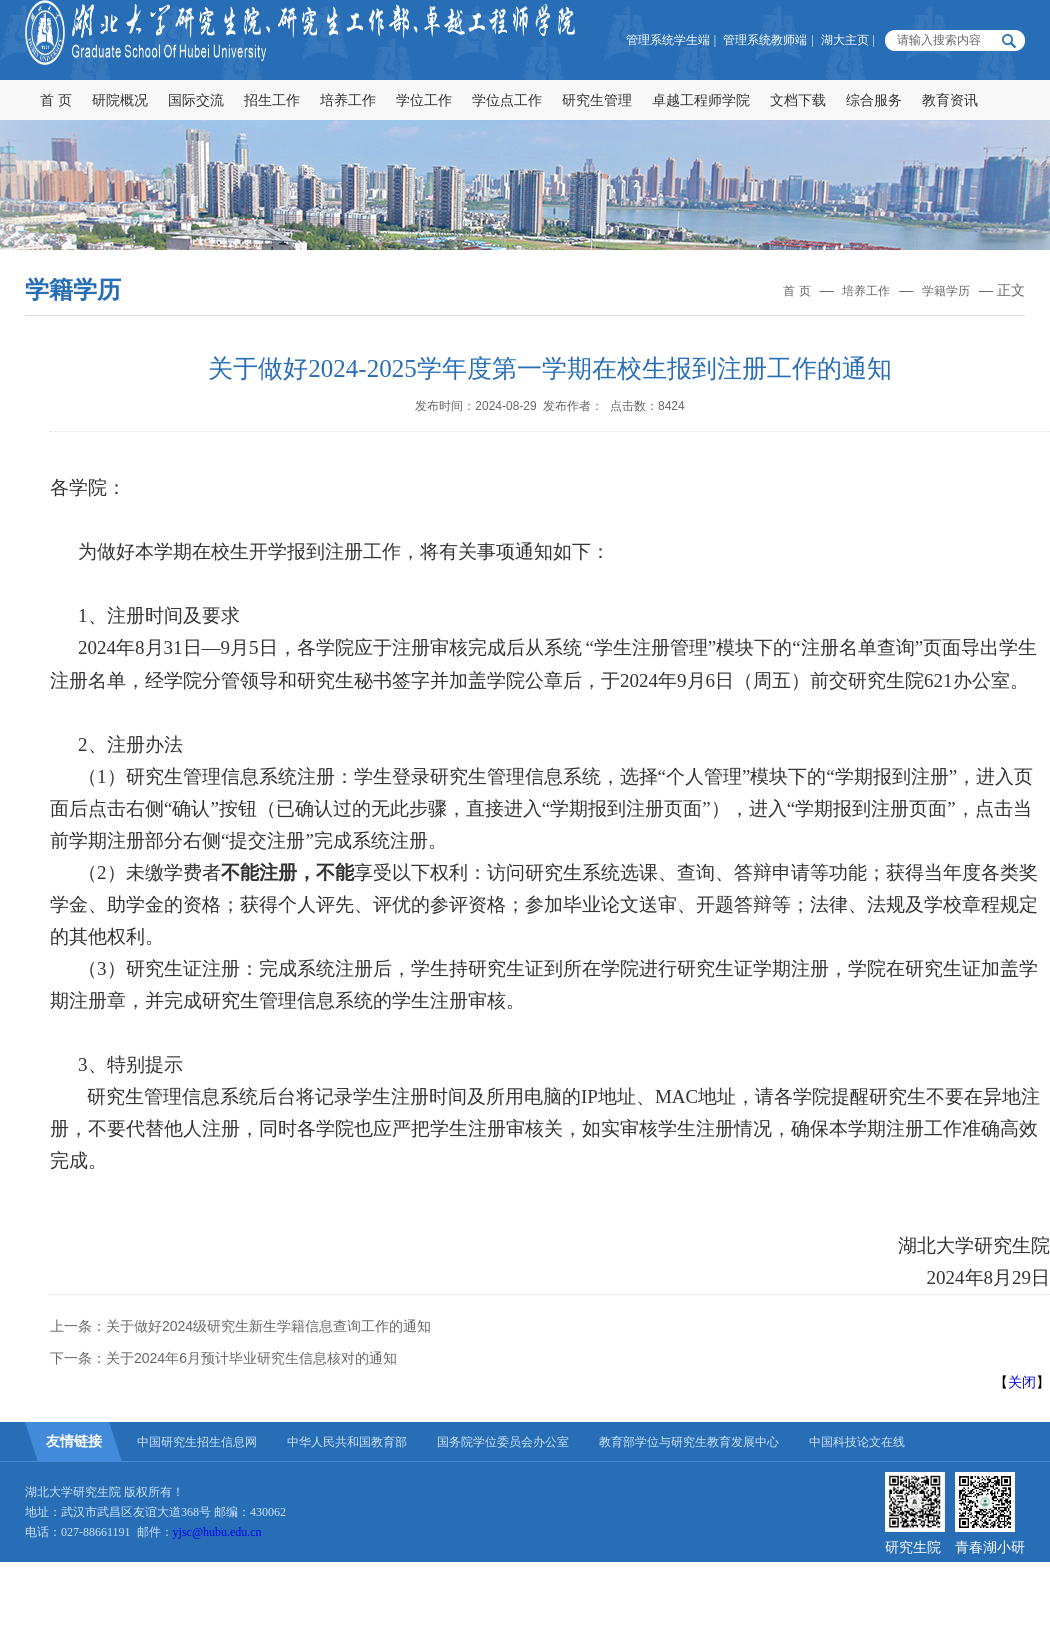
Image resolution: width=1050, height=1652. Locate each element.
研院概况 (120, 100)
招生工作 (272, 100)
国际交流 (196, 100)
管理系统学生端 (668, 40)
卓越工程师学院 (701, 100)
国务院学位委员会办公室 (503, 1442)
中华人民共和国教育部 (347, 1442)
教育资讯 (950, 100)
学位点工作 (507, 100)
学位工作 (424, 100)
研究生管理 (597, 100)
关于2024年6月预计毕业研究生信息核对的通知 (251, 1358)
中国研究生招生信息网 (197, 1442)
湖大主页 (845, 40)
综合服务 (874, 100)
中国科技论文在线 (857, 1442)
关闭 (1022, 1382)
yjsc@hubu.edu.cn (217, 1532)
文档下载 (798, 100)
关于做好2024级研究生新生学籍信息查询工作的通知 (268, 1326)
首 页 (56, 100)
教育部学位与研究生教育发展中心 (689, 1442)
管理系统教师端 (765, 40)
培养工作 (348, 100)
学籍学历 (946, 291)
